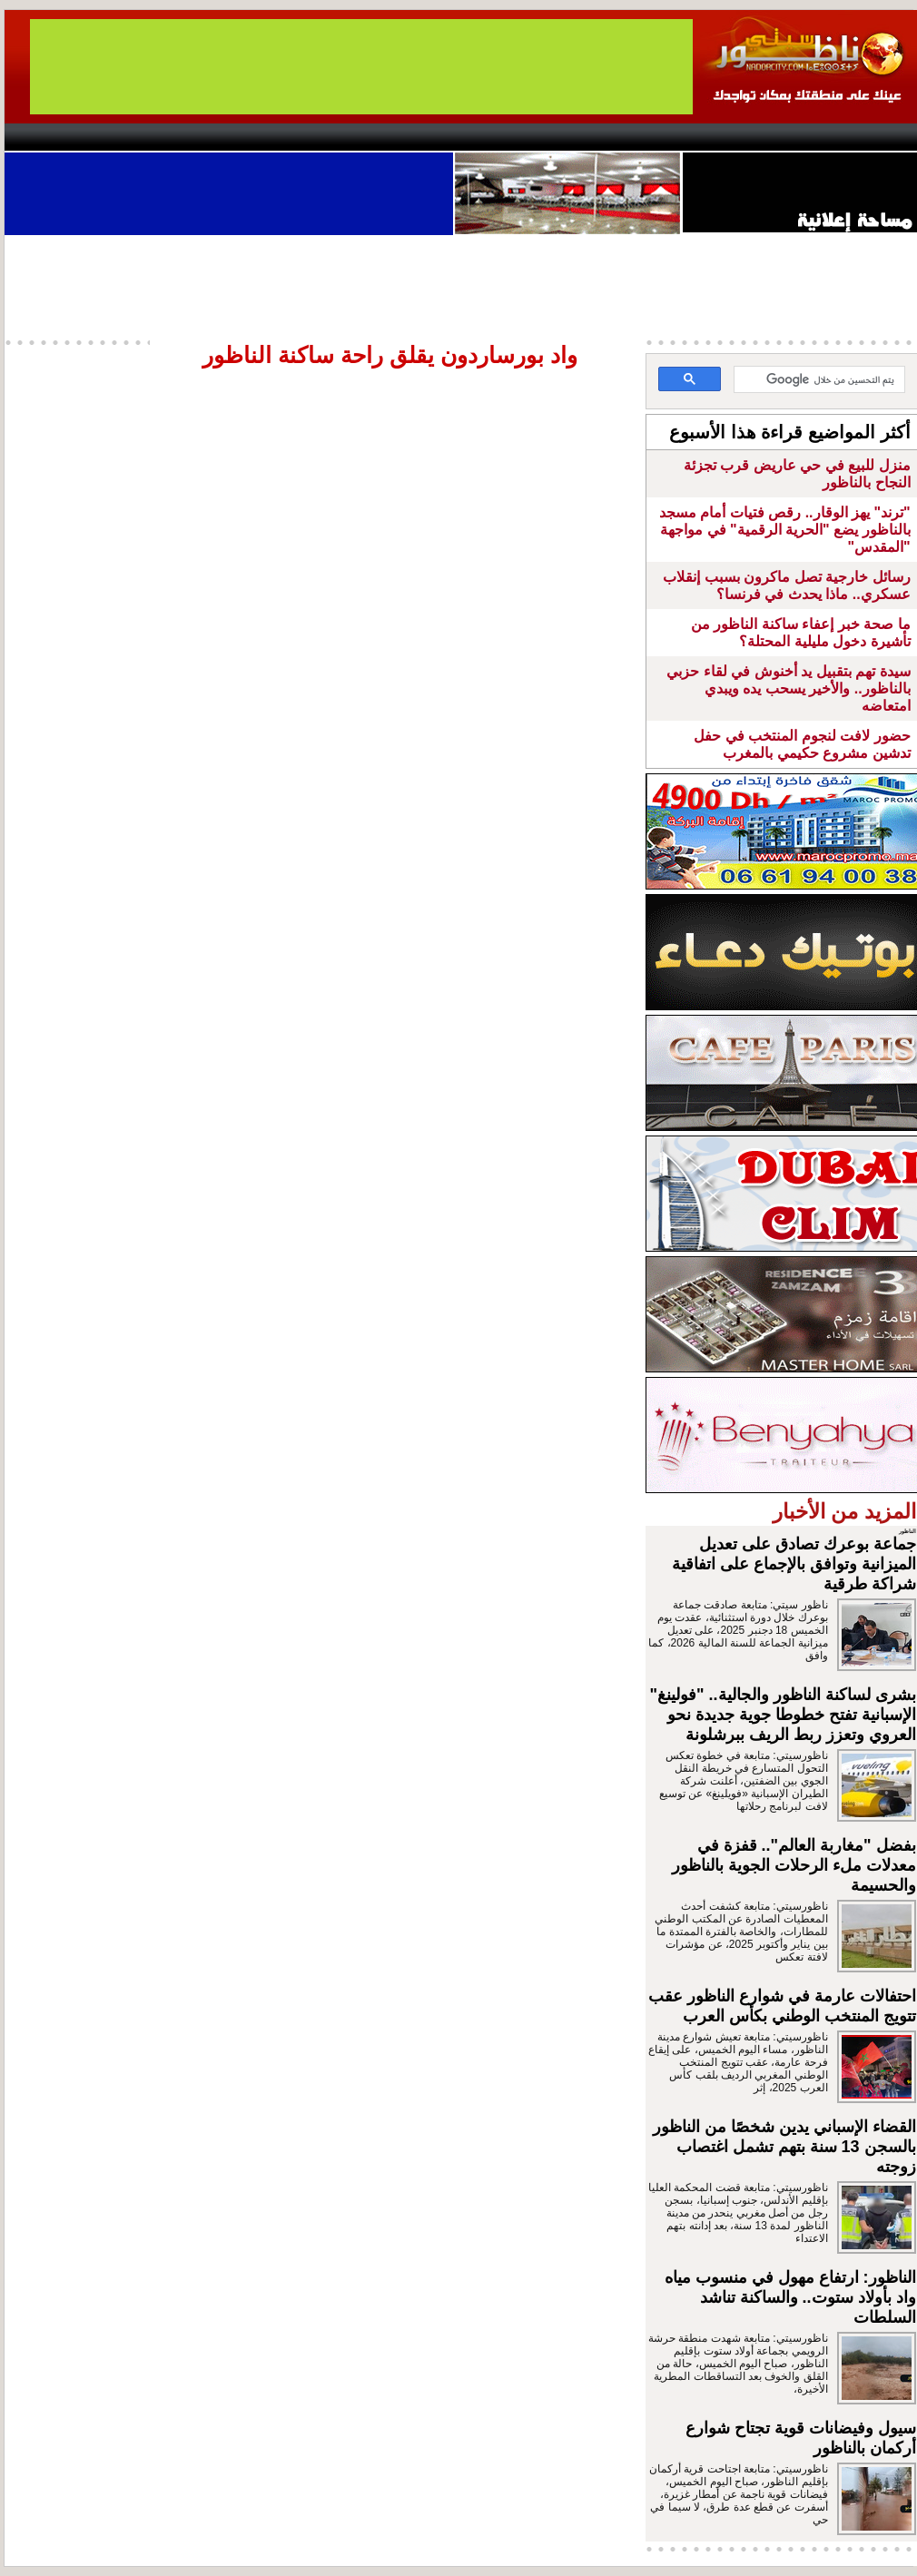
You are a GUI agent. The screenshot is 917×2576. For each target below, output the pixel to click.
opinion (186, 137)
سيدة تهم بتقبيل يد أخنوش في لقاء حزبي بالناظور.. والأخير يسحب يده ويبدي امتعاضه (788, 688)
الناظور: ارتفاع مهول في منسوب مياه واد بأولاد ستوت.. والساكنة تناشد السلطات (790, 2297)
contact (57, 137)
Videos (350, 137)
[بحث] (821, 380)
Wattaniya (497, 137)
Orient (566, 137)
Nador (802, 137)
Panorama (258, 137)
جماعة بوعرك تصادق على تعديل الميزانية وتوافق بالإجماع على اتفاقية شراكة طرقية (794, 1564)
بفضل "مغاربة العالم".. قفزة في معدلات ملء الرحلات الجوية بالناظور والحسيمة (794, 1865)
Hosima (643, 137)
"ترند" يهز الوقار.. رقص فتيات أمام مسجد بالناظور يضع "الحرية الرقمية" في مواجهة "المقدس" (785, 530)
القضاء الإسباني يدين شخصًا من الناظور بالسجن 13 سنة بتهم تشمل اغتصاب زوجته (784, 2147)
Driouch (726, 137)
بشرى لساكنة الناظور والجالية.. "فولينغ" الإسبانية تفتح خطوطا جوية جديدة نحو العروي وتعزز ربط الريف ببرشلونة (783, 1715)
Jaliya (427, 137)
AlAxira (129, 137)
